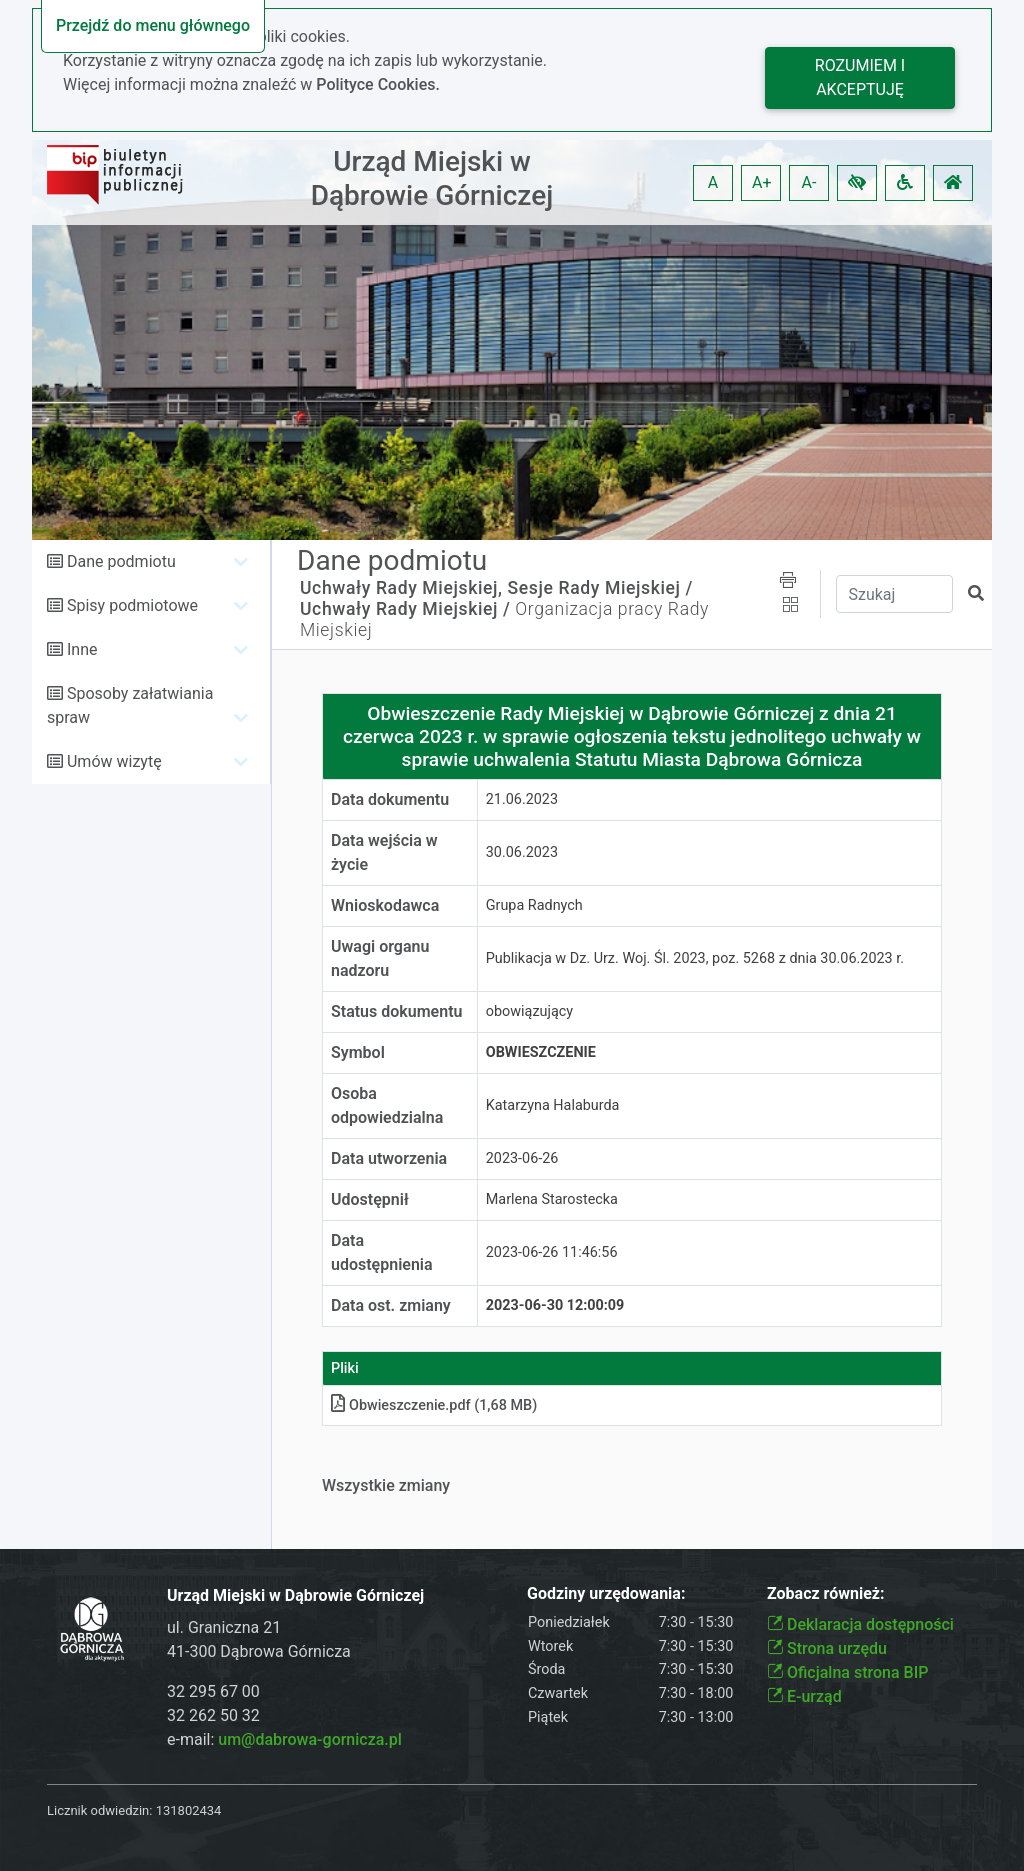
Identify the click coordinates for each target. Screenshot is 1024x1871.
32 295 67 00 (213, 1691)
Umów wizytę (114, 761)
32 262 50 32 (213, 1715)
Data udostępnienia (382, 1252)
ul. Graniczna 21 (224, 1627)
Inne (82, 649)
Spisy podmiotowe (132, 605)
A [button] (713, 182)
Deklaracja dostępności (860, 1624)
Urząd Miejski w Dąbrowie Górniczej (432, 178)
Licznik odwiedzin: (99, 1810)
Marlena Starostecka (552, 1199)
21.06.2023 (522, 799)
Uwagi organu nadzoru (380, 958)
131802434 (189, 1810)
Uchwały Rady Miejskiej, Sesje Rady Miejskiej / (496, 588)
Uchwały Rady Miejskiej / (405, 609)
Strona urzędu (827, 1648)
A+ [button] (762, 182)
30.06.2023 (522, 852)
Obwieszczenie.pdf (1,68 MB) (434, 1405)
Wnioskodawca (385, 905)
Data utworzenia (389, 1158)
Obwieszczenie (541, 1052)
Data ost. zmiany (391, 1305)
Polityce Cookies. (378, 84)
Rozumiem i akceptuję (860, 77)
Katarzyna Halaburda (553, 1105)
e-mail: (284, 1739)
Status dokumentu (396, 1011)
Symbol (358, 1052)
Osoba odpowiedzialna (387, 1105)
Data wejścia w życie (384, 852)
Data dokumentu (390, 799)
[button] (857, 183)
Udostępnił (370, 1199)
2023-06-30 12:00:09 (555, 1305)
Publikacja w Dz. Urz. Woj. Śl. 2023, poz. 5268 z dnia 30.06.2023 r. (695, 958)
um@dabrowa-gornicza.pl (310, 1739)
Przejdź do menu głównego (153, 25)
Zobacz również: (826, 1593)
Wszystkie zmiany (386, 1485)
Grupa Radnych (534, 905)
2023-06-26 (522, 1158)
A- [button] (809, 182)
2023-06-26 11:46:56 (552, 1252)
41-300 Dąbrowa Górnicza (259, 1651)
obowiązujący (529, 1011)
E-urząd (804, 1696)
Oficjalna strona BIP (847, 1672)
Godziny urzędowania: (606, 1593)
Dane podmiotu (121, 561)
